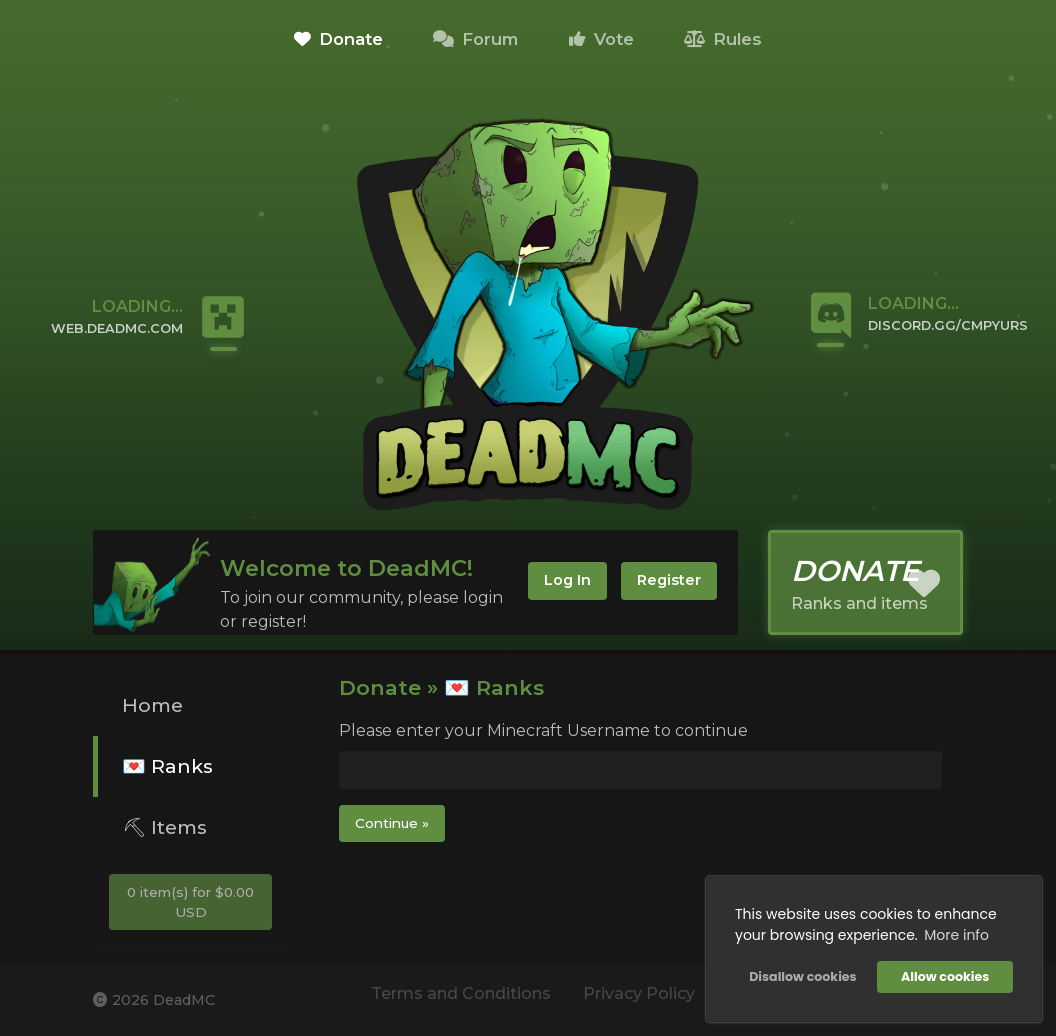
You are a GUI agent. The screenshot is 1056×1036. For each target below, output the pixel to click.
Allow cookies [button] (945, 976)
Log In (567, 580)
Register (669, 580)
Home (152, 705)
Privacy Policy (639, 993)
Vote (601, 39)
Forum (475, 39)
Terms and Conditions (461, 993)
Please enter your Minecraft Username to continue (543, 730)
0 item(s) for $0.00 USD (190, 902)
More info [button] (956, 935)
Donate (338, 39)
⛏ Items (164, 827)
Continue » (392, 823)
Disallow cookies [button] (802, 976)
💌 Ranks (167, 766)
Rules (723, 39)
